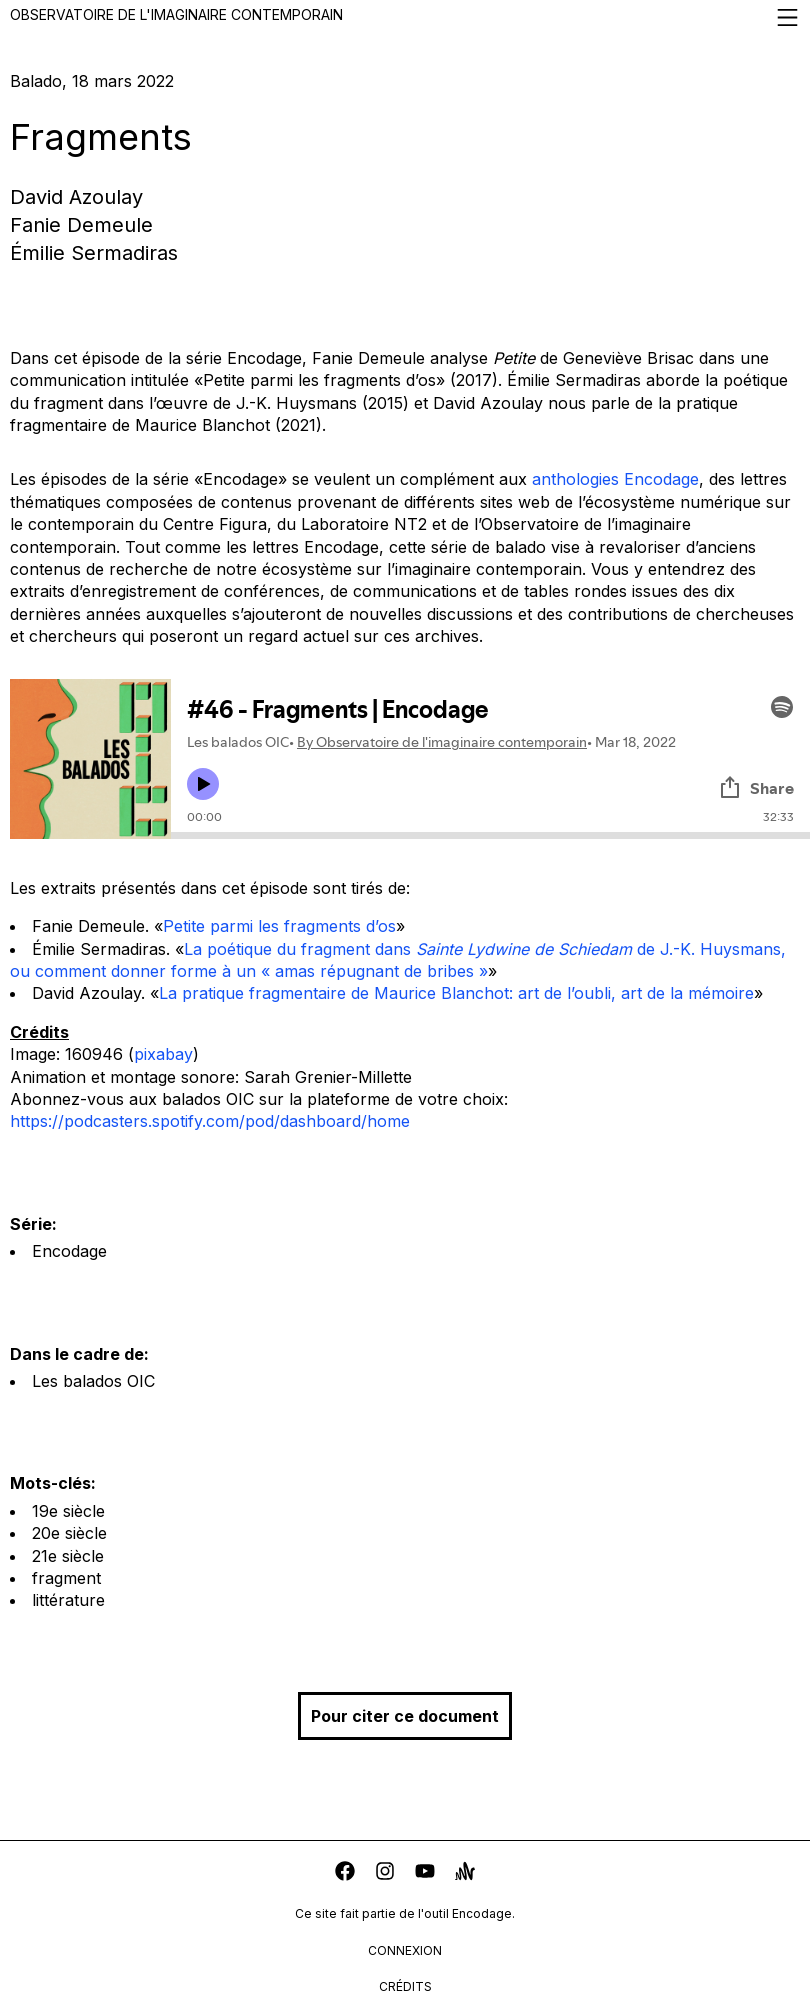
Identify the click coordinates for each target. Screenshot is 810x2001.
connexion (405, 1950)
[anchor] (465, 1873)
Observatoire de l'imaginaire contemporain (405, 17)
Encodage (69, 1251)
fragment (66, 1578)
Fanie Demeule (81, 225)
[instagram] (385, 1873)
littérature (68, 1600)
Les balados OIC (93, 1381)
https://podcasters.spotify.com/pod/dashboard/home (210, 1121)
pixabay (163, 1054)
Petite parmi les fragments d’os (279, 926)
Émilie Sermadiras (94, 253)
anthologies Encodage (615, 479)
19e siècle (68, 1511)
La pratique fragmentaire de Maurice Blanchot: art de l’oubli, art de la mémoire (456, 993)
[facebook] (345, 1873)
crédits (405, 1986)
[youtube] (425, 1873)
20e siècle (69, 1533)
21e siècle (68, 1556)
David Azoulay (76, 197)
